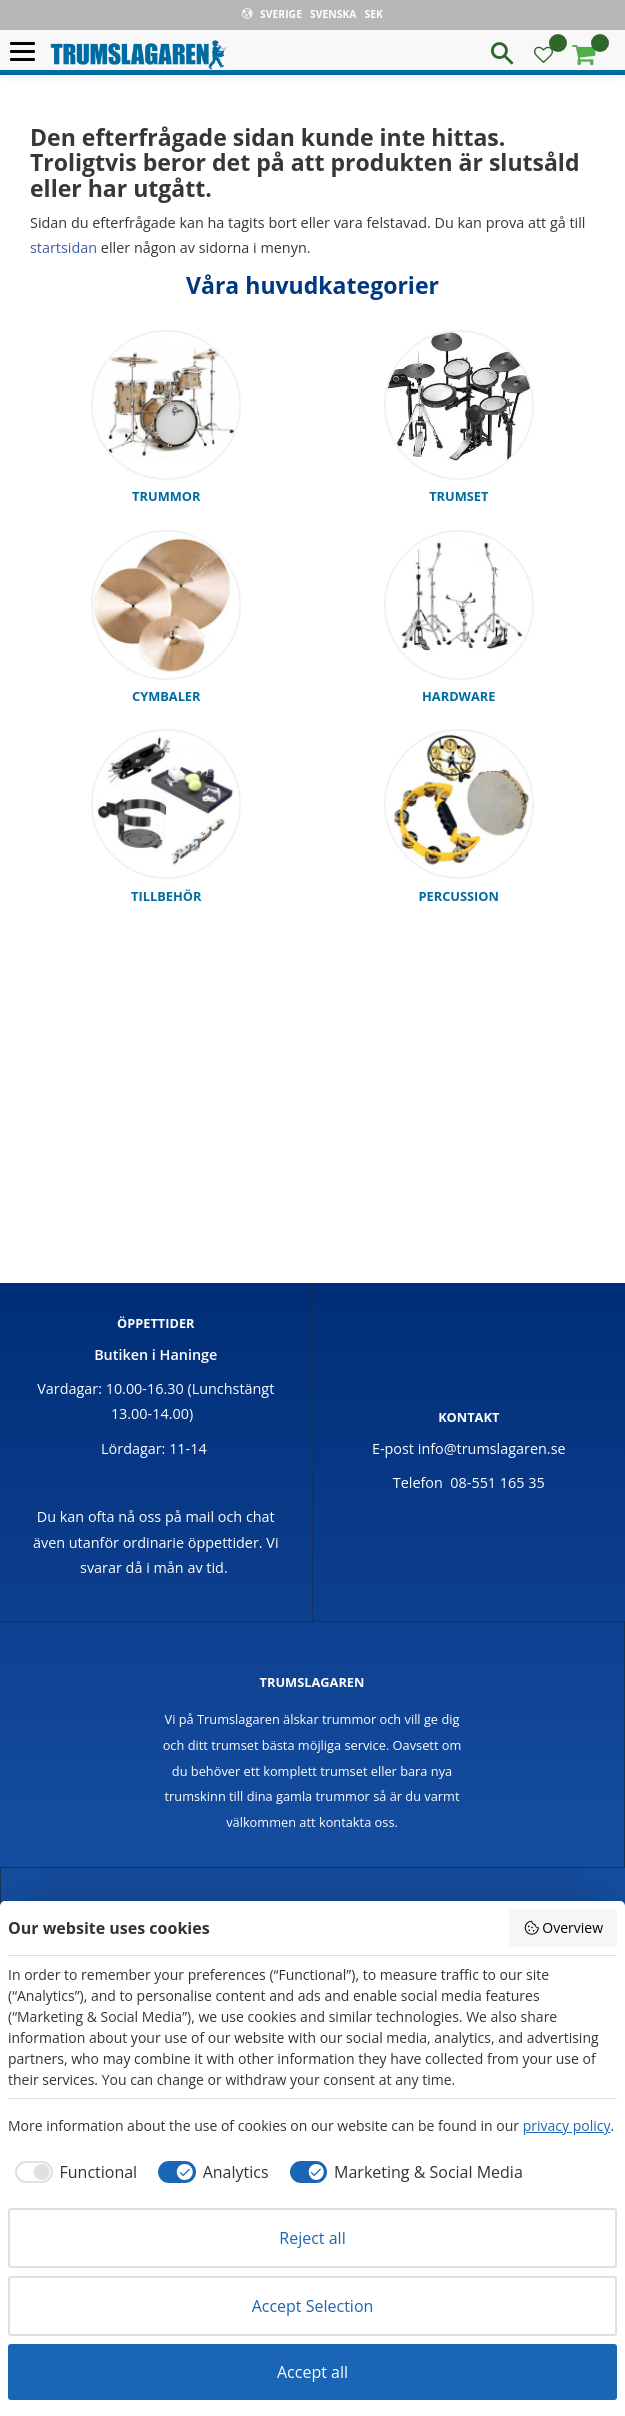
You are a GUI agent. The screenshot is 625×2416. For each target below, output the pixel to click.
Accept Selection (313, 2306)
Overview (563, 1927)
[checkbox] (72, 2172)
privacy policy (567, 2125)
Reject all (312, 2238)
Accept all (312, 2372)
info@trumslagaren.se (492, 1448)
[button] (27, 52)
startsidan (63, 247)
